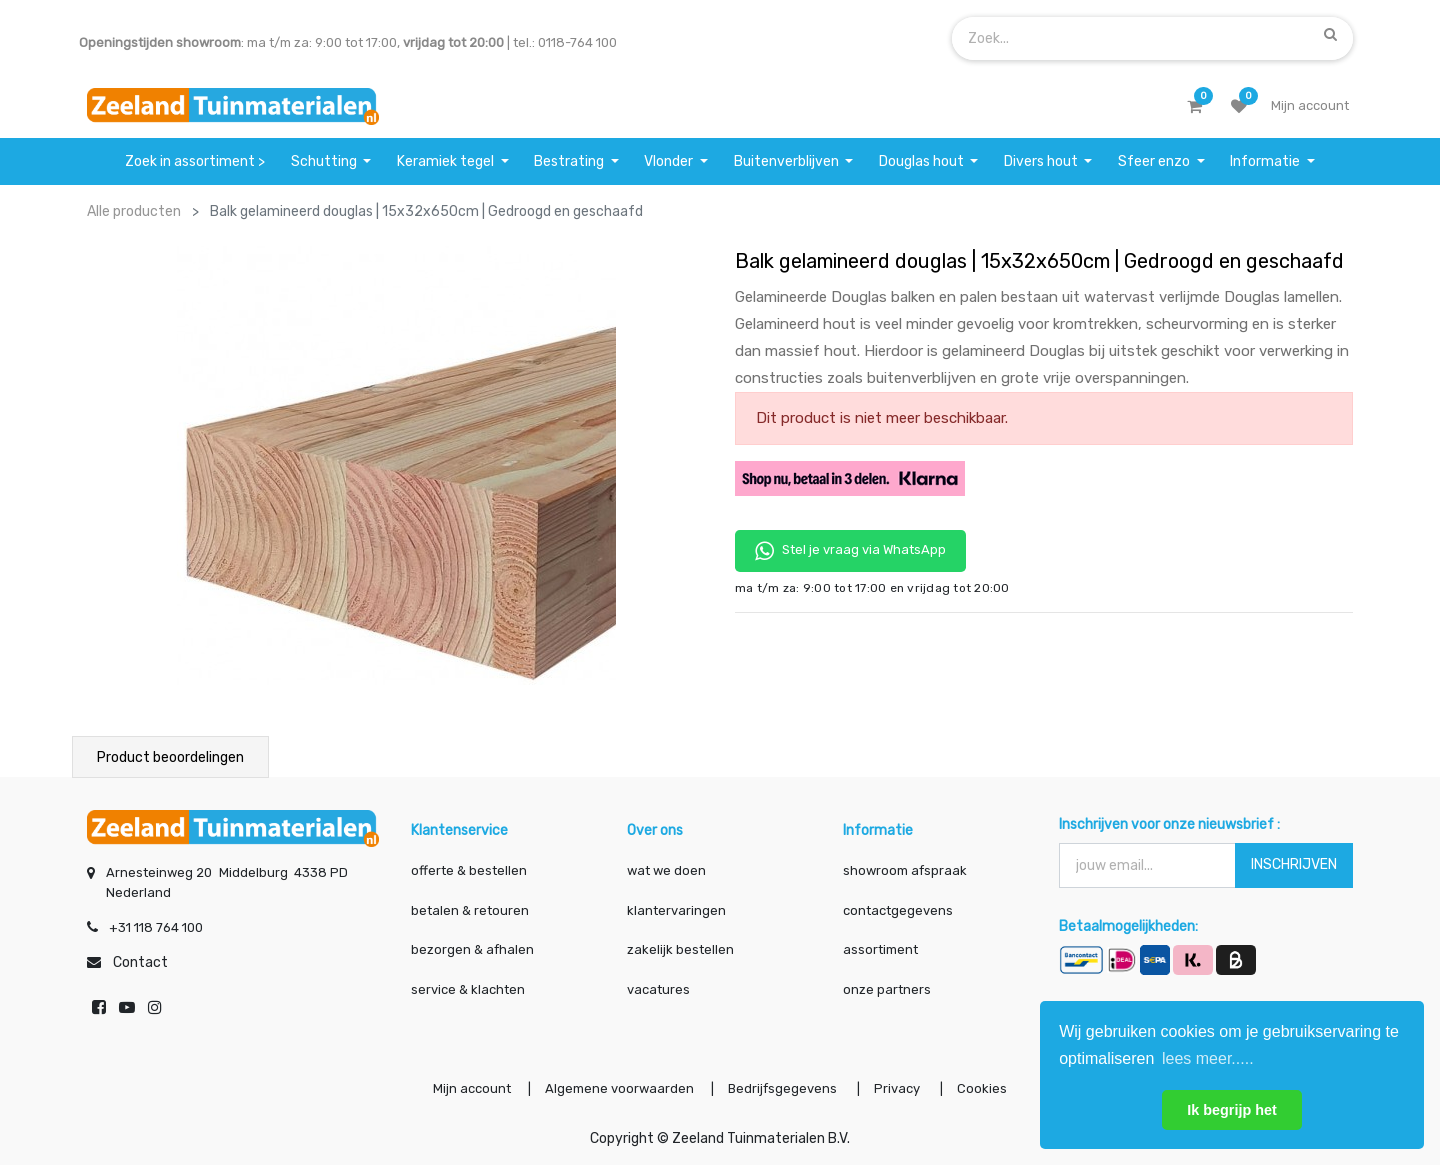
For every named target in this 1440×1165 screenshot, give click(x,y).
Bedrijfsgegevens (784, 1088)
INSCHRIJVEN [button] (1294, 864)
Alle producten (134, 211)
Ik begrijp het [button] (1232, 1110)
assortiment (880, 949)
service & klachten (468, 989)
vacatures (658, 989)
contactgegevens (898, 910)
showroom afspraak (905, 870)
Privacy (898, 1088)
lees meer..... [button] (1208, 1058)
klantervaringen (676, 910)
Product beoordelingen (170, 757)
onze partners (887, 989)
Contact (140, 962)
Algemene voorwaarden (619, 1088)
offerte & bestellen (470, 870)
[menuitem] (196, 161)
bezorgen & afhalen (472, 949)
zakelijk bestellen (680, 949)
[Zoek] (1330, 34)
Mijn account (472, 1088)
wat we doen (666, 870)
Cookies (982, 1088)
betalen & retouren (470, 910)
